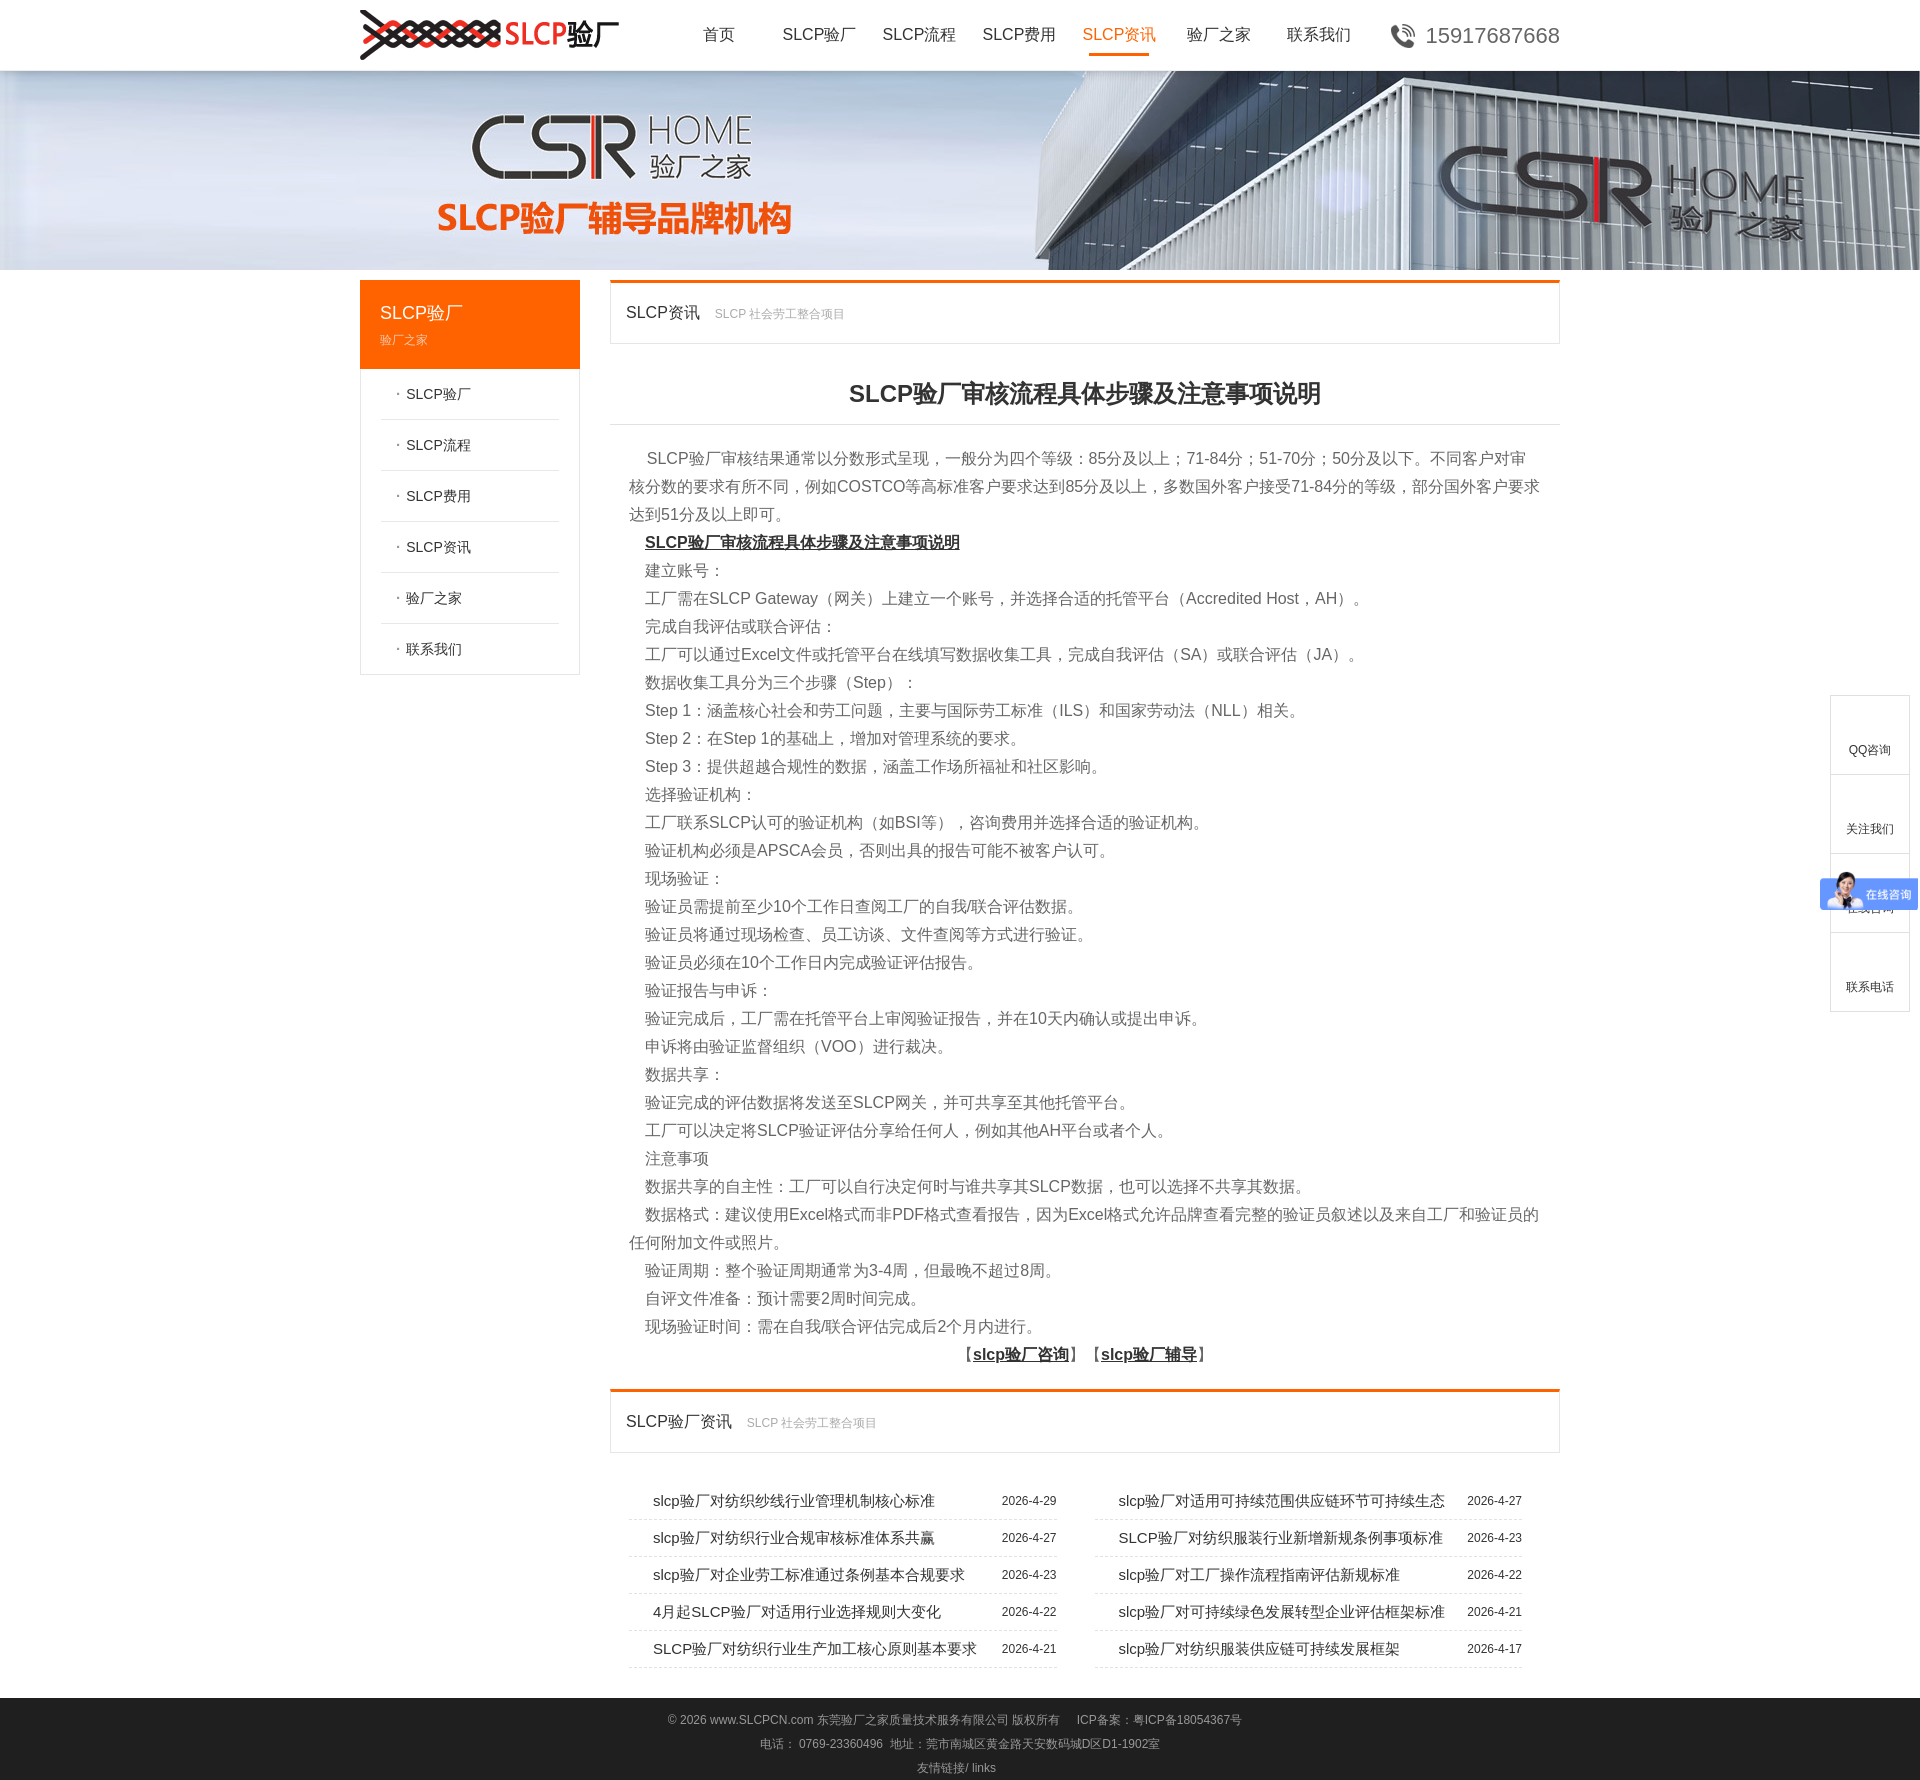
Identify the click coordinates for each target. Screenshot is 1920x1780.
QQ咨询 (1870, 731)
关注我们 (1870, 810)
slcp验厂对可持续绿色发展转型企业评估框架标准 (1309, 1612)
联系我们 (1319, 34)
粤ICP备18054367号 (1187, 1720)
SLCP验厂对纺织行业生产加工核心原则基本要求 (843, 1649)
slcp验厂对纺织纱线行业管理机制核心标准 (843, 1501)
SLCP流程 (920, 34)
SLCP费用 (1020, 34)
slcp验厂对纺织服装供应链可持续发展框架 (1309, 1649)
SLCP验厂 (820, 34)
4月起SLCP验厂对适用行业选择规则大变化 (843, 1612)
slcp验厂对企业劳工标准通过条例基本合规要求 (843, 1575)
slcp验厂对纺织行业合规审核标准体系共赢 (843, 1538)
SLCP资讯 (1120, 34)
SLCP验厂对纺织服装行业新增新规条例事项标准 (1309, 1538)
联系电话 (1870, 968)
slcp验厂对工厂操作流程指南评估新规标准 (1309, 1575)
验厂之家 (1219, 34)
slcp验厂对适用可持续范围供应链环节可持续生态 (1309, 1501)
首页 (719, 34)
